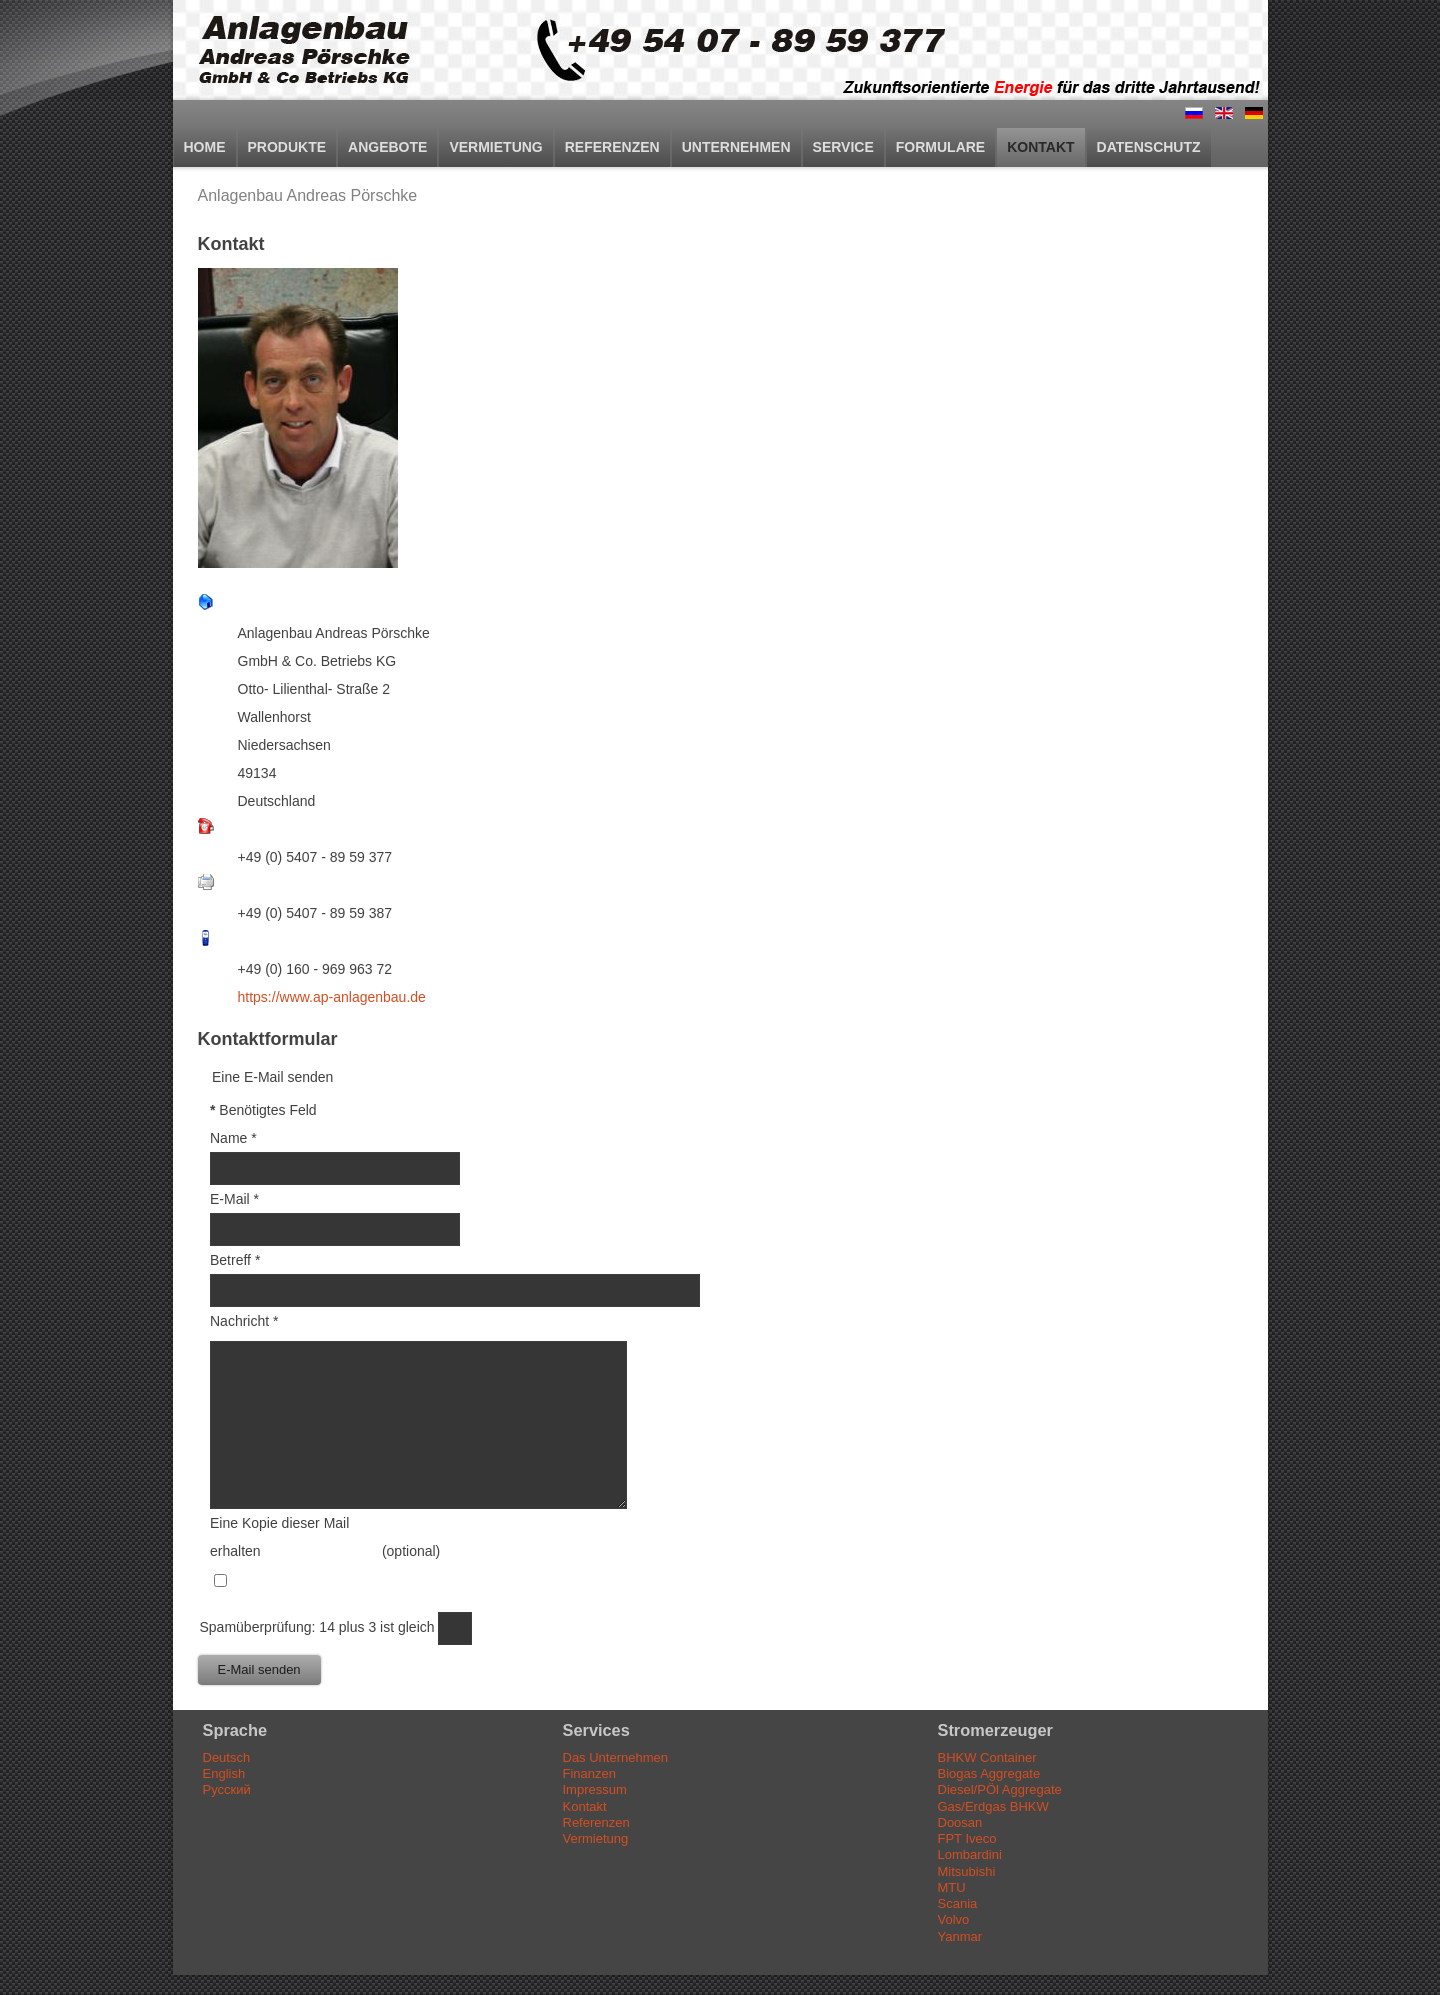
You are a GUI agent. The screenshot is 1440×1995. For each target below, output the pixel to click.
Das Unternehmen (616, 1757)
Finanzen (589, 1773)
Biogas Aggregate (989, 1773)
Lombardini (970, 1854)
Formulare (940, 147)
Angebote (387, 147)
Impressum (595, 1789)
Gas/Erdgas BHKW (993, 1806)
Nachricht (244, 1321)
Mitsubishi (967, 1871)
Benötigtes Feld (263, 1110)
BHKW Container (987, 1757)
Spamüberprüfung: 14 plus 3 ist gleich (319, 1627)
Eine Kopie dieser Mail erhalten (279, 1537)
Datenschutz (1149, 147)
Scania (958, 1903)
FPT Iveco (967, 1838)
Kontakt (1040, 147)
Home (205, 147)
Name (233, 1138)
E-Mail (234, 1199)
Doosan (960, 1822)
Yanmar (960, 1936)
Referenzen (612, 147)
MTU (952, 1887)
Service (843, 147)
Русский (227, 1789)
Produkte (287, 147)
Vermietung (495, 147)
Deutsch (227, 1757)
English (224, 1773)
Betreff (235, 1260)
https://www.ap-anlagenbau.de (332, 997)
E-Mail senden (259, 1669)
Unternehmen (736, 147)
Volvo (954, 1919)
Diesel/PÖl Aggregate (1000, 1789)
